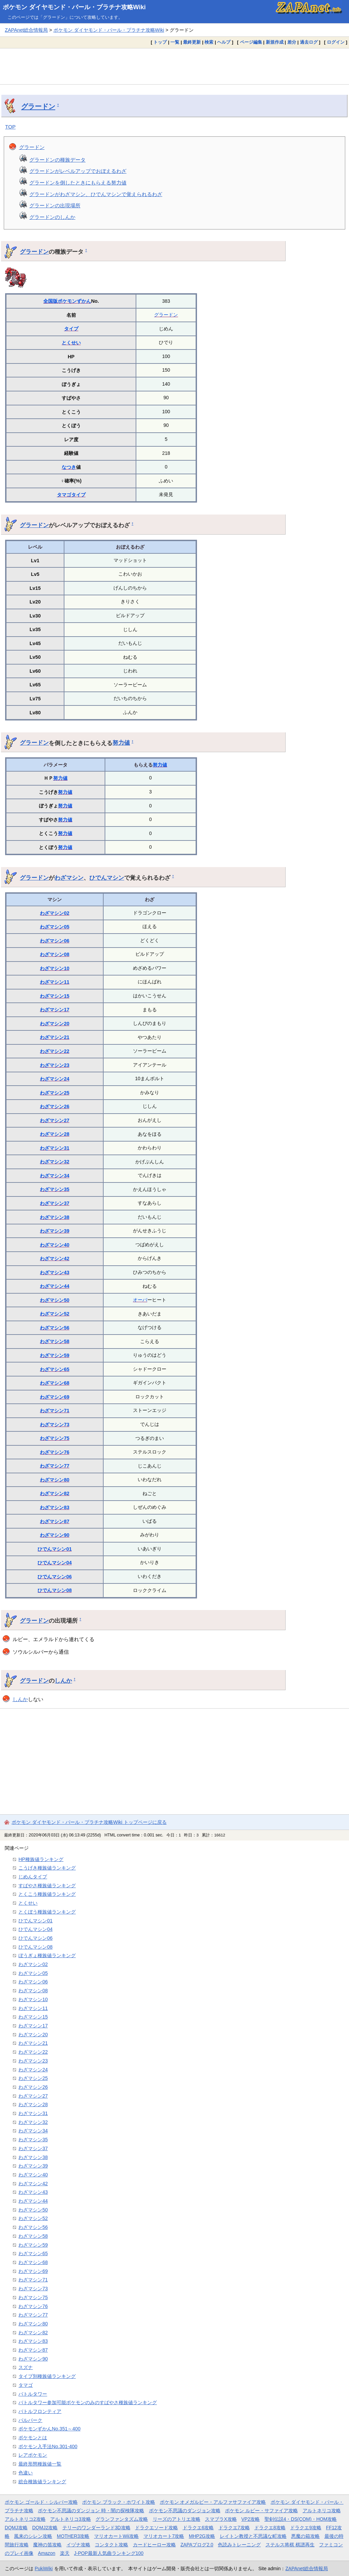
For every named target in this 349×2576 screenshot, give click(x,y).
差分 (291, 42)
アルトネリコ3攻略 (70, 2519)
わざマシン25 (54, 1093)
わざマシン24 (54, 1079)
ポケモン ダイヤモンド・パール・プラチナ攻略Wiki (74, 7)
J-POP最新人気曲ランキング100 (108, 2553)
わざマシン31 (54, 1148)
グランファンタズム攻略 (121, 2519)
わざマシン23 (54, 1065)
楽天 (65, 2553)
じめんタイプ (32, 1876)
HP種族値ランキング (40, 1859)
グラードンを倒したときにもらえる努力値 (77, 182)
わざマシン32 (54, 1161)
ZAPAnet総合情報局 (26, 30)
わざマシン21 (54, 1037)
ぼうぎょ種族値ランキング (47, 1955)
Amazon (46, 2553)
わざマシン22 (54, 1051)
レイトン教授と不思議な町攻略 (253, 2536)
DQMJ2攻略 (45, 2527)
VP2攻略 (250, 2519)
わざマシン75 (54, 1438)
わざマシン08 (54, 954)
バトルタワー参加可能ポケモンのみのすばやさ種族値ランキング (87, 2402)
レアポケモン (32, 2455)
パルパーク (30, 2420)
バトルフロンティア (39, 2411)
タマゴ (64, 494)
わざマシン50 (54, 1300)
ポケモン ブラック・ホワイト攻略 (118, 2502)
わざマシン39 (54, 1231)
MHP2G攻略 (202, 2536)
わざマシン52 (54, 1313)
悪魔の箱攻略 (305, 2536)
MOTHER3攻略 (73, 2536)
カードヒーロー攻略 (154, 2544)
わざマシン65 (54, 1369)
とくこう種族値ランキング (47, 1894)
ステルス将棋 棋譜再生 (290, 2544)
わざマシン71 (54, 1410)
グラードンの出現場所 (54, 205)
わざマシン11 (54, 982)
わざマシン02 (54, 913)
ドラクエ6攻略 (198, 2527)
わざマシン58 (54, 1341)
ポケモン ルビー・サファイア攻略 (261, 2510)
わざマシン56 (54, 1327)
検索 (208, 42)
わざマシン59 (54, 1355)
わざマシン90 (54, 1535)
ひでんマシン (106, 877)
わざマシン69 (54, 1397)
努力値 (121, 742)
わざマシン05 (54, 926)
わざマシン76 (54, 1452)
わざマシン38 (54, 1217)
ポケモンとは (32, 2437)
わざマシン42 (54, 1258)
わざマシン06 (54, 940)
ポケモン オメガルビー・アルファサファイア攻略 (213, 2502)
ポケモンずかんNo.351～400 (49, 2428)
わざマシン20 (54, 1023)
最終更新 (192, 42)
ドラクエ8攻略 (270, 2527)
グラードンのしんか (52, 217)
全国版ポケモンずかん (67, 301)
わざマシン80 (54, 1480)
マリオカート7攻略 (163, 2536)
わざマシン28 (54, 1134)
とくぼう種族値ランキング (47, 1912)
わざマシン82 (54, 1493)
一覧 (174, 42)
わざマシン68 (54, 1383)
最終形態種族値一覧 (39, 2464)
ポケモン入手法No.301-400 (47, 2446)
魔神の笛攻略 (47, 2544)
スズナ (25, 2367)
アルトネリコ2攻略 (25, 2519)
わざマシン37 (54, 1203)
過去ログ (309, 42)
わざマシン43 (54, 1272)
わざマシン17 (54, 1009)
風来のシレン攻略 (33, 2536)
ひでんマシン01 (54, 1549)
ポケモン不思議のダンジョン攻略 (185, 2510)
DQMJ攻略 (16, 2527)
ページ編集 (251, 42)
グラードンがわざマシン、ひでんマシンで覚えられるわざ (95, 194)
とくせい (71, 342)
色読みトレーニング (239, 2544)
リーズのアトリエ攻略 (176, 2519)
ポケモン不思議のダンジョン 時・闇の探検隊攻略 (91, 2510)
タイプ (71, 328)
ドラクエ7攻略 (234, 2527)
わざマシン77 (54, 1466)
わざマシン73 (54, 1424)
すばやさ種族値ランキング (47, 1885)
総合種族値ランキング (42, 2481)
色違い (25, 2472)
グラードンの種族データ (57, 160)
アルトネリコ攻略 (322, 2510)
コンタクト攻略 (111, 2544)
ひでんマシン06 (54, 1576)
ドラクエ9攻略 (305, 2527)
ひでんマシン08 (54, 1590)
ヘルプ (223, 42)
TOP (10, 127)
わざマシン (69, 877)
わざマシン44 (54, 1286)
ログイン (336, 42)
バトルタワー (32, 2394)
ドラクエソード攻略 (156, 2527)
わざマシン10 (54, 968)
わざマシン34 (54, 1175)
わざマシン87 (54, 1521)
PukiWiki (44, 2568)
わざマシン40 (54, 1245)
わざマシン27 (54, 1120)
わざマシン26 (54, 1106)
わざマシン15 (54, 996)
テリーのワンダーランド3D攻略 (96, 2527)
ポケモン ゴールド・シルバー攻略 (41, 2502)
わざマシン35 (54, 1189)
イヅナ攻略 (78, 2544)
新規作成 (275, 42)
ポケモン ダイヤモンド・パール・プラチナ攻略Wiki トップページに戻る (89, 1822)
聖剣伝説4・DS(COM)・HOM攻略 (300, 2519)
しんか (63, 1680)
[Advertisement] (174, 66)
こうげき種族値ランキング (47, 1868)
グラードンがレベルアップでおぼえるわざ (77, 171)
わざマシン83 (54, 1507)
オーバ (140, 1299)
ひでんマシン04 (54, 1562)
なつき (69, 467)
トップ (160, 42)
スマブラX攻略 (221, 2519)
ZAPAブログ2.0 (196, 2544)
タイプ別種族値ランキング (47, 2376)
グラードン (38, 106)
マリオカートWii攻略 (116, 2536)
